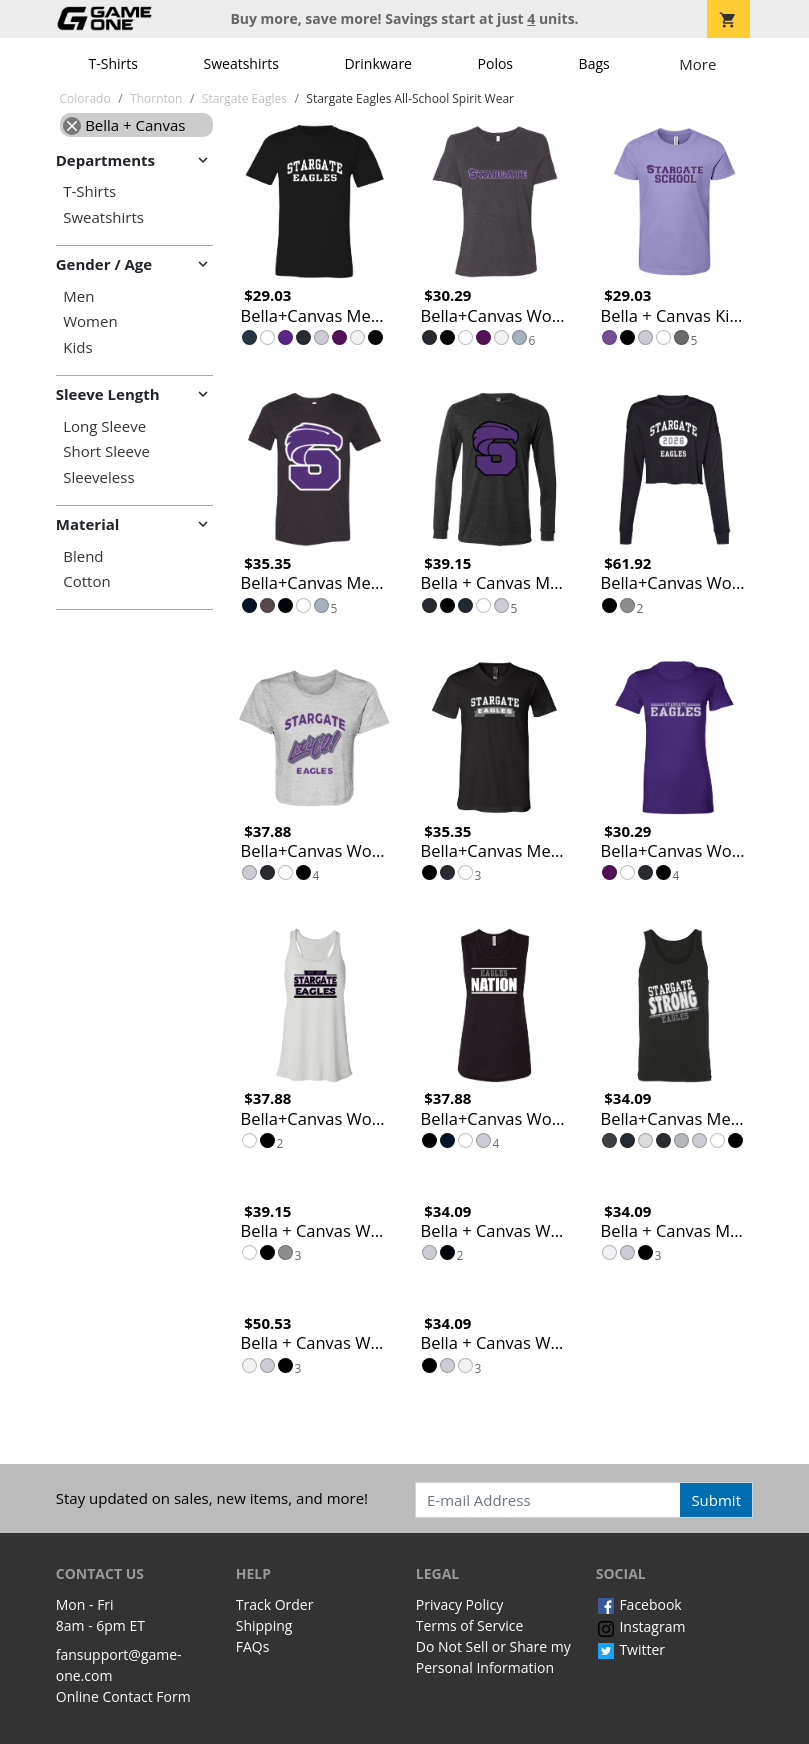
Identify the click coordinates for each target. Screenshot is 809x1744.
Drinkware (378, 63)
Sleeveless (98, 477)
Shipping (264, 1625)
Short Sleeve (106, 451)
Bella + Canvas (124, 125)
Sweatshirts (241, 63)
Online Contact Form (123, 1696)
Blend (83, 556)
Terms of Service (470, 1625)
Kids (77, 347)
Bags (594, 63)
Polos (495, 63)
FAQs (253, 1646)
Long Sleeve (104, 426)
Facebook (639, 1604)
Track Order (275, 1604)
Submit (716, 1500)
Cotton (86, 581)
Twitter (630, 1649)
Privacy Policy (459, 1604)
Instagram (641, 1626)
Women (90, 321)
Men (78, 296)
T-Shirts (113, 63)
